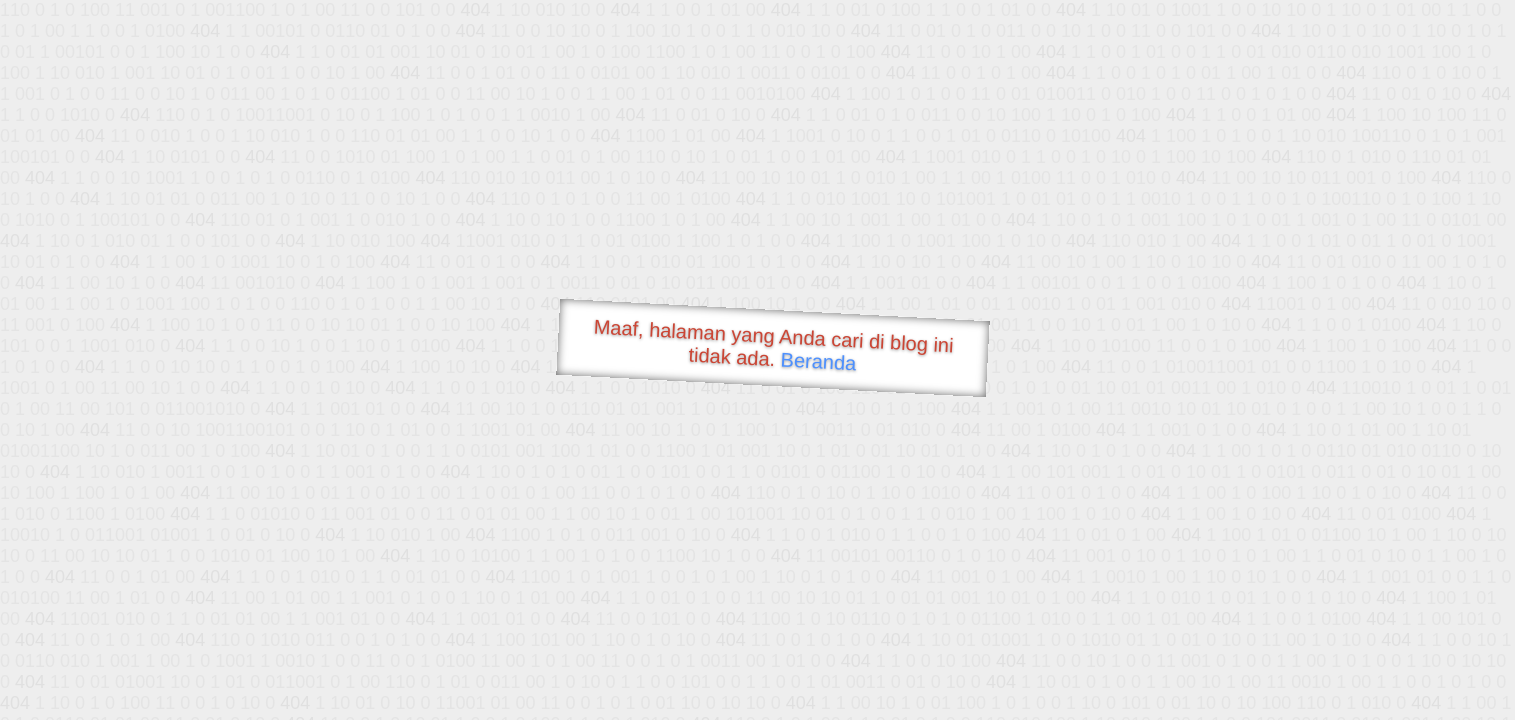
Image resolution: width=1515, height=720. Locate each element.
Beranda (818, 361)
